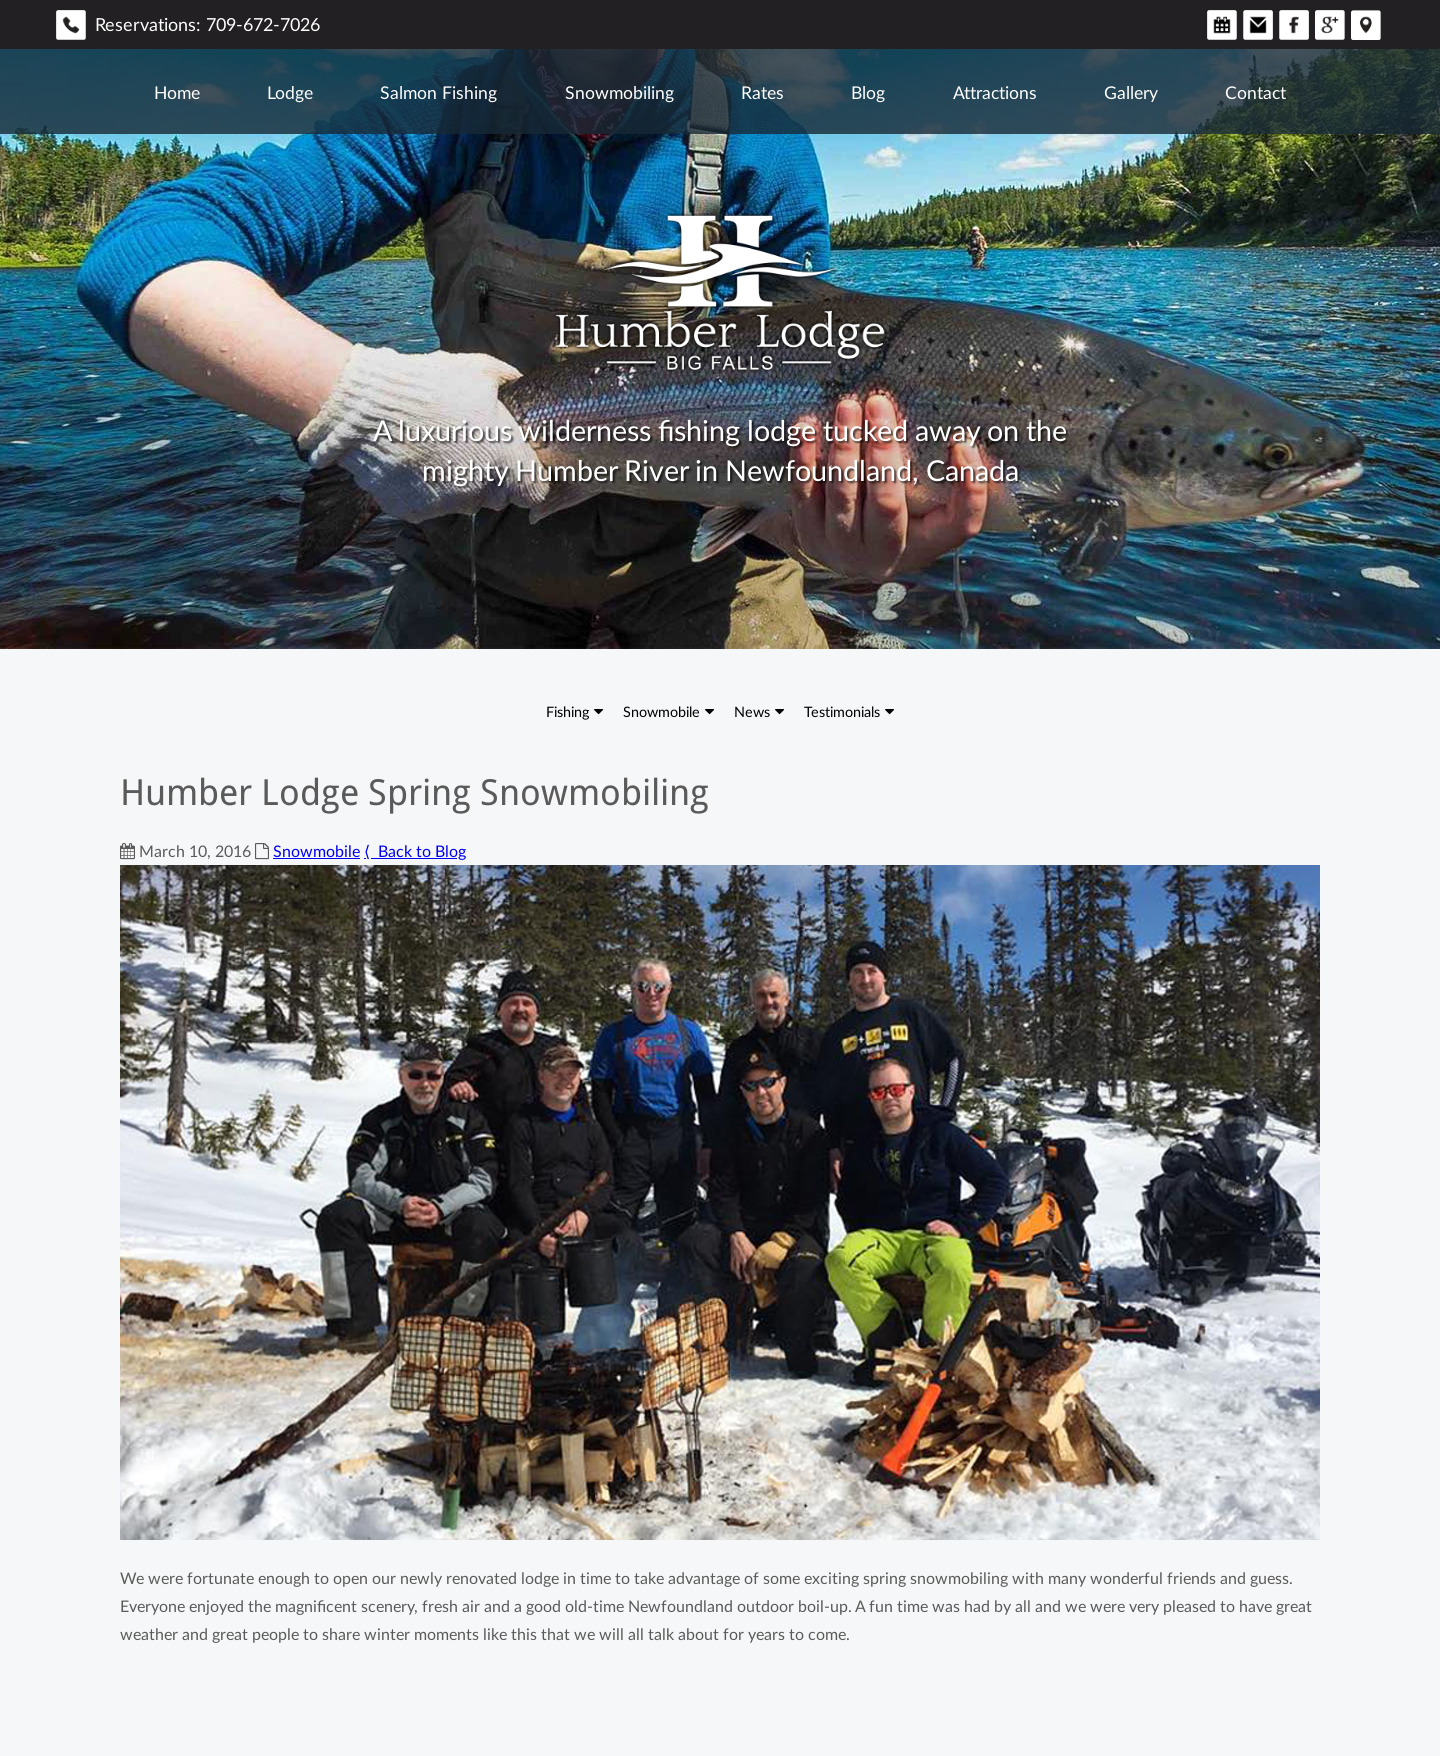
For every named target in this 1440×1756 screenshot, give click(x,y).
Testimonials (842, 711)
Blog (868, 92)
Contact (1255, 92)
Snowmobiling (619, 92)
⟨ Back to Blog (415, 851)
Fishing (567, 711)
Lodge (290, 92)
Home (177, 92)
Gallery (1131, 92)
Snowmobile (661, 711)
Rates (762, 92)
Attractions (995, 92)
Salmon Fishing (438, 92)
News (752, 711)
